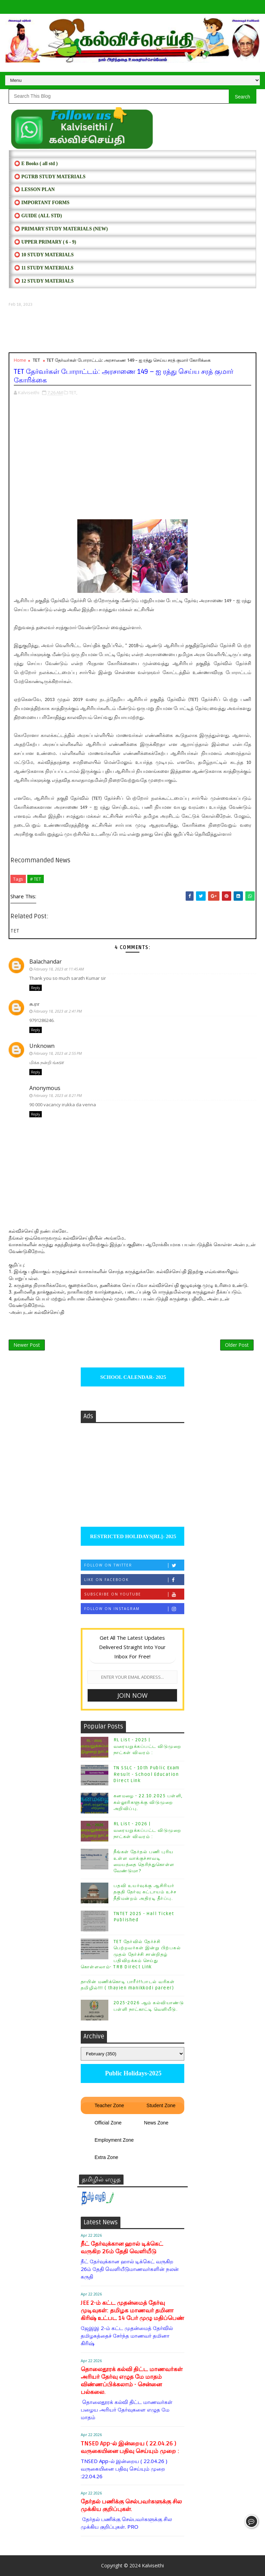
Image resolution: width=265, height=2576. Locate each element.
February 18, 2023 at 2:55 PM (57, 1053)
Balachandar (45, 961)
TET (36, 360)
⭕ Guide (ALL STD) (38, 215)
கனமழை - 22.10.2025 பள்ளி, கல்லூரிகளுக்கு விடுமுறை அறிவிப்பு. (148, 1802)
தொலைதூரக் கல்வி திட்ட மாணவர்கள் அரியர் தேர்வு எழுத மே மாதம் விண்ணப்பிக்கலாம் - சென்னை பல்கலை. (132, 2381)
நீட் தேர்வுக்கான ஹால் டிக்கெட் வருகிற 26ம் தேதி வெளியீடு (122, 2247)
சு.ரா (34, 1003)
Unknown (42, 1046)
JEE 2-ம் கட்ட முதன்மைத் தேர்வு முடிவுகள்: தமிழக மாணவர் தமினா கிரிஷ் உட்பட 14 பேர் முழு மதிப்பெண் (132, 2310)
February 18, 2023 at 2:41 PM (57, 1011)
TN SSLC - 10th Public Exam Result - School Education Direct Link (147, 1774)
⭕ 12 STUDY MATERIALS (43, 281)
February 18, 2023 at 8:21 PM (57, 1095)
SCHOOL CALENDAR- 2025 (132, 1377)
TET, (73, 392)
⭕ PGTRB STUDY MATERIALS (49, 176)
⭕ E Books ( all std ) (36, 163)
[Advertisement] (132, 329)
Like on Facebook (134, 1579)
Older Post (237, 1345)
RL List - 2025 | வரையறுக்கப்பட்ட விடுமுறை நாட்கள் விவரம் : (147, 1746)
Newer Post (26, 1345)
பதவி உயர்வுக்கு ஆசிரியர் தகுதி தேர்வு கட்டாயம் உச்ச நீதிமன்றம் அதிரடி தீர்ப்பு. (145, 1892)
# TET (35, 879)
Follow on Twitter (134, 1565)
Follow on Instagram (134, 1608)
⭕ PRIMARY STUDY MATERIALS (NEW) (61, 228)
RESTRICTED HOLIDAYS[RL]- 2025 (132, 1536)
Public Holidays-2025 (132, 2073)
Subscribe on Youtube (134, 1594)
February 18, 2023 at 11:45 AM (58, 969)
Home (20, 360)
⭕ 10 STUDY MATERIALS (43, 254)
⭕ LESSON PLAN (34, 189)
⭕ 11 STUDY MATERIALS (43, 268)
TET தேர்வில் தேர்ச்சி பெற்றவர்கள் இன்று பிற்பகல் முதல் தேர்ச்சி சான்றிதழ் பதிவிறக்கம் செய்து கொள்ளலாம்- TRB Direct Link (131, 1954)
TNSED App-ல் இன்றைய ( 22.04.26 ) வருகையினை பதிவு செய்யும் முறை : (130, 2447)
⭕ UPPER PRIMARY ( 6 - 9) (45, 242)
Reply (35, 987)
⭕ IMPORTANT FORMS (41, 202)
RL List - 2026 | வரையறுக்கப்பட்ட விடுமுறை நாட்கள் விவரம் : (147, 1830)
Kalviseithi (153, 2565)
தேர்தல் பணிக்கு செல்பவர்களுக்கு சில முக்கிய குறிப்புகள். (131, 2505)
